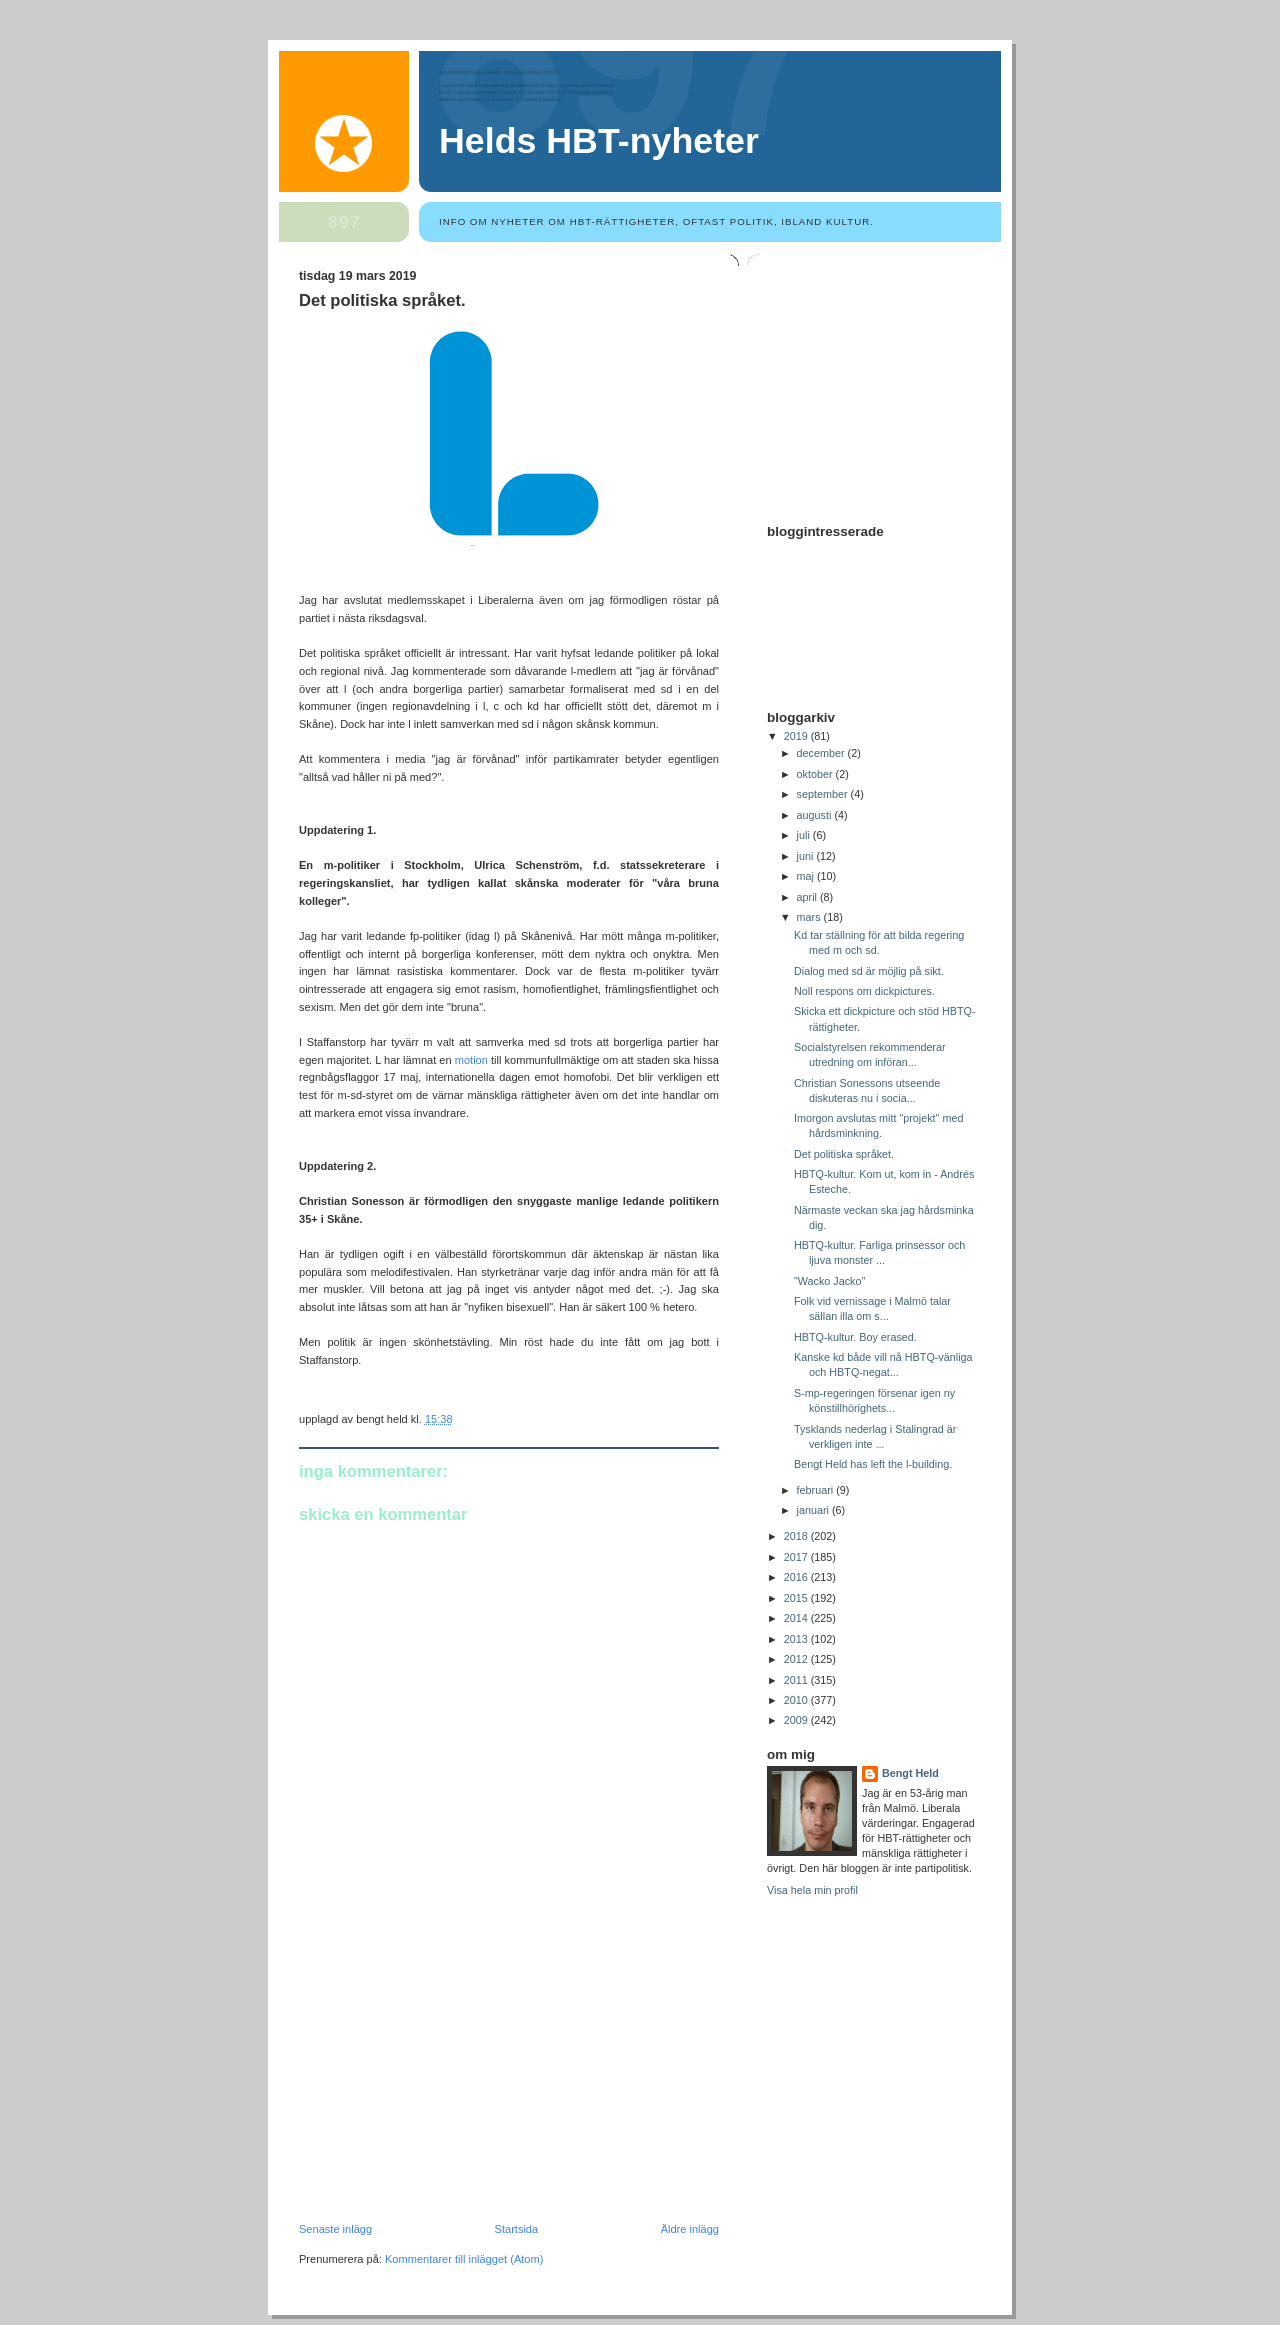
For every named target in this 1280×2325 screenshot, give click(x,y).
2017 (797, 1557)
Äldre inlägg (690, 2229)
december (822, 753)
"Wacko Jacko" (829, 1281)
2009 (797, 1720)
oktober (816, 774)
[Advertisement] (449, 2085)
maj (807, 876)
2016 (797, 1577)
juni (807, 856)
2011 (797, 1680)
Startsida (517, 2229)
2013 (797, 1639)
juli (805, 835)
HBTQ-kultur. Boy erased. (855, 1337)
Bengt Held (910, 1773)
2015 (797, 1598)
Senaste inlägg (335, 2229)
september (824, 794)
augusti (816, 815)
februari (817, 1490)
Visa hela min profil (812, 1890)
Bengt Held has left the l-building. (873, 1464)
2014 (797, 1618)
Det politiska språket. (382, 300)
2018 (797, 1536)
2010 (797, 1700)
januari (814, 1510)
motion (471, 1060)
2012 (797, 1659)
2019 (797, 736)
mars (810, 917)
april (808, 897)
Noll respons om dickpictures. (864, 991)
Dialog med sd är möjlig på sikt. (869, 971)
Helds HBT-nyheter (599, 141)
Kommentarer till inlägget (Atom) (464, 2259)
